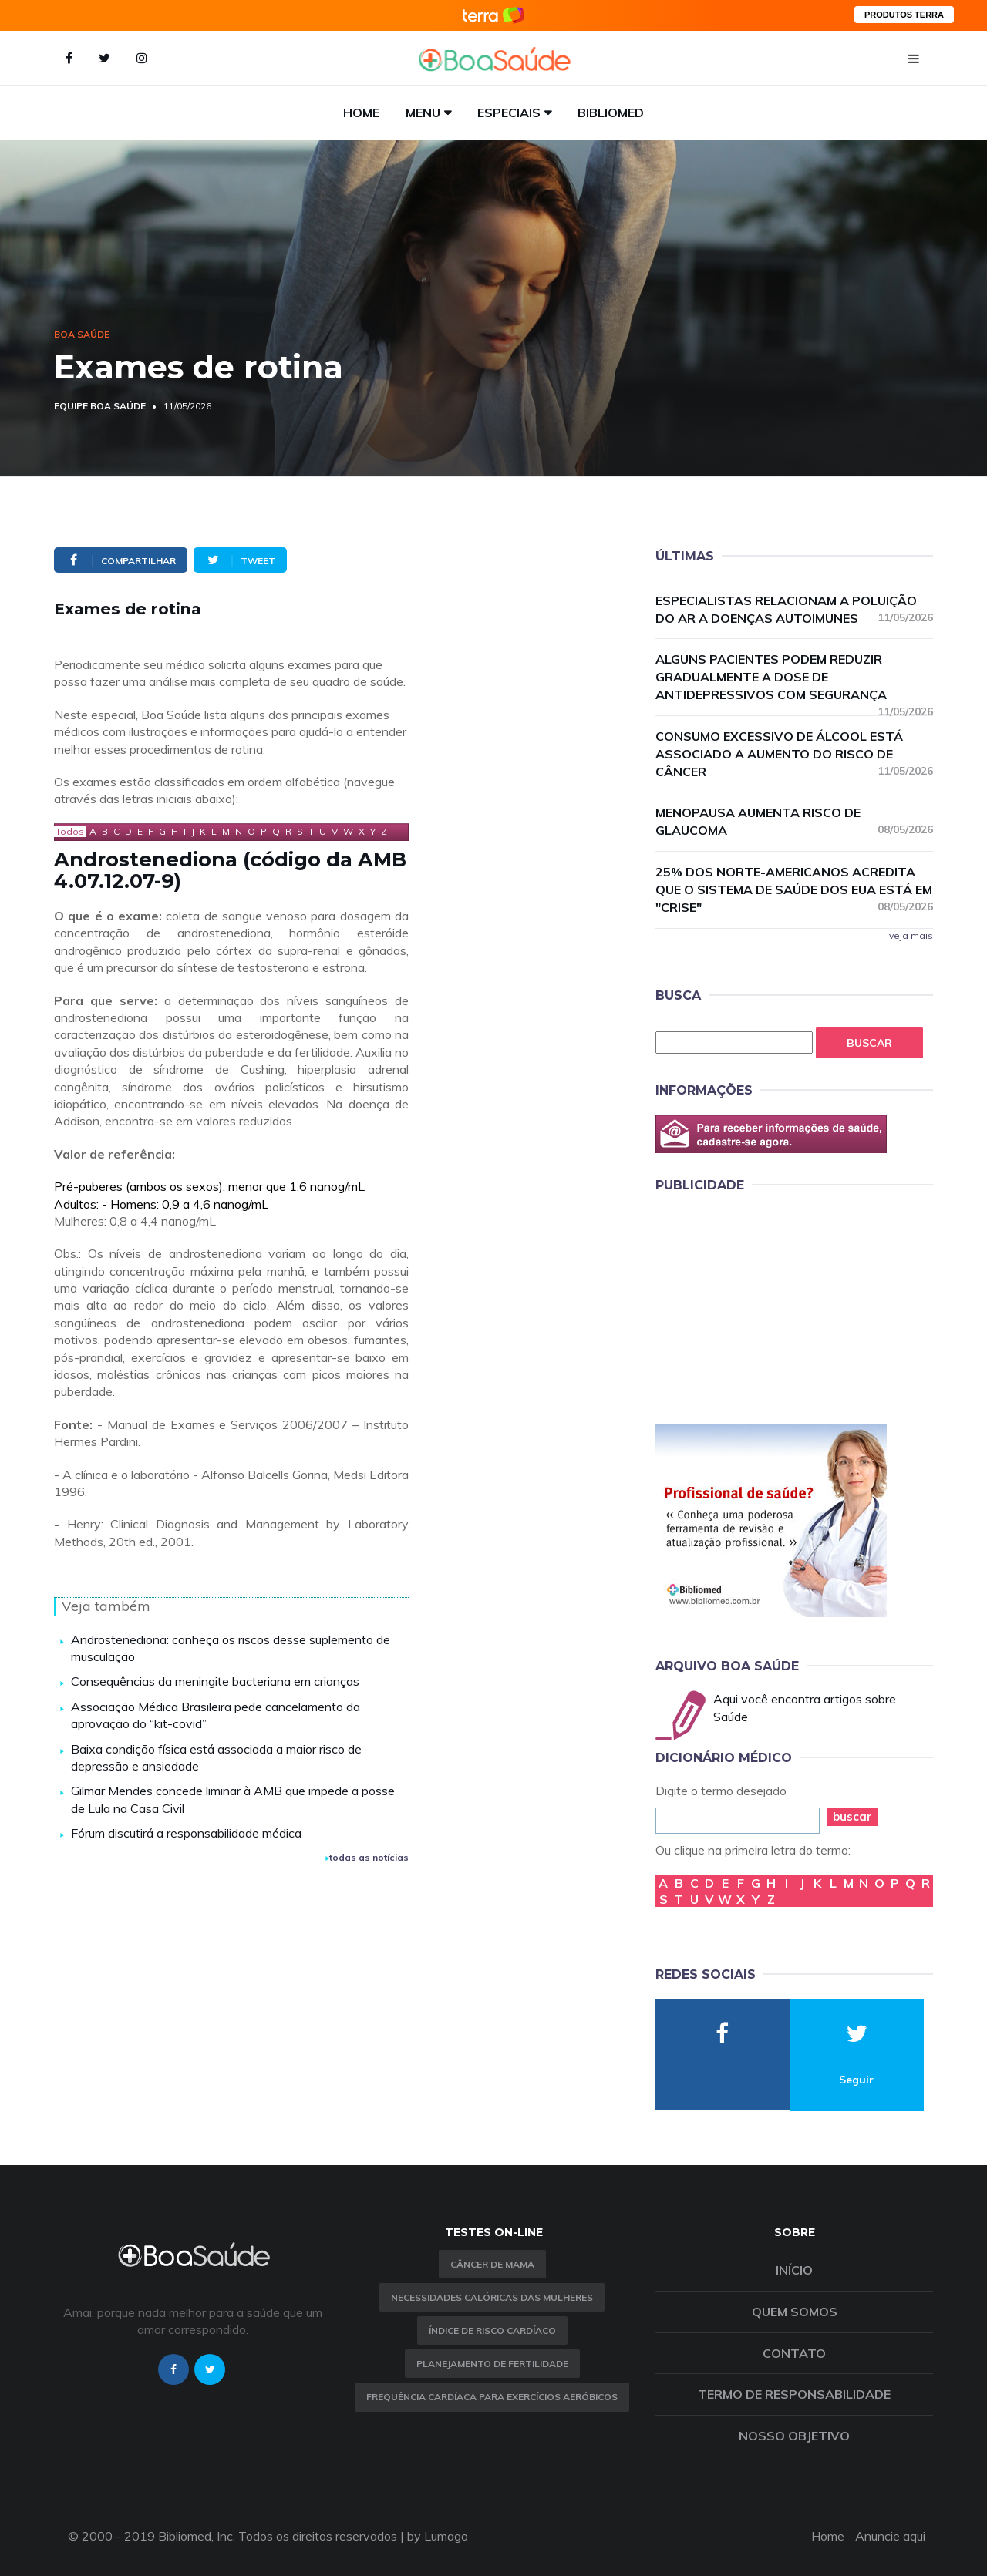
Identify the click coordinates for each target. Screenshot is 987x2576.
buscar (852, 1816)
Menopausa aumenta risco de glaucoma (794, 821)
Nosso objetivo (794, 2435)
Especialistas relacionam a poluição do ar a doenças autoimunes (794, 609)
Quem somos (794, 2311)
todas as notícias (367, 1857)
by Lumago (437, 2536)
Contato (794, 2353)
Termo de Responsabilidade (794, 2394)
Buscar (869, 1043)
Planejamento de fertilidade (492, 2363)
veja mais (911, 935)
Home (361, 112)
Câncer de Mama (492, 2264)
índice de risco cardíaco (492, 2330)
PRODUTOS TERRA (904, 14)
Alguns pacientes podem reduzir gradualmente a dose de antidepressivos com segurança (794, 677)
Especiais (509, 112)
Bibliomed (611, 112)
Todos (70, 831)
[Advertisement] (771, 1305)
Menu (423, 112)
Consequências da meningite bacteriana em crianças (215, 1681)
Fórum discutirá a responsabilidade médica (186, 1833)
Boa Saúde (81, 334)
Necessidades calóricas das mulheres (492, 2297)
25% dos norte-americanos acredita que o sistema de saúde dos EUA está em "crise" (794, 889)
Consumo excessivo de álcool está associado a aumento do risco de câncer (794, 753)
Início (794, 2270)
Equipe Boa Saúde (100, 406)
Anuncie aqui (890, 2536)
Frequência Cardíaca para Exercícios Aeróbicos (492, 2397)
